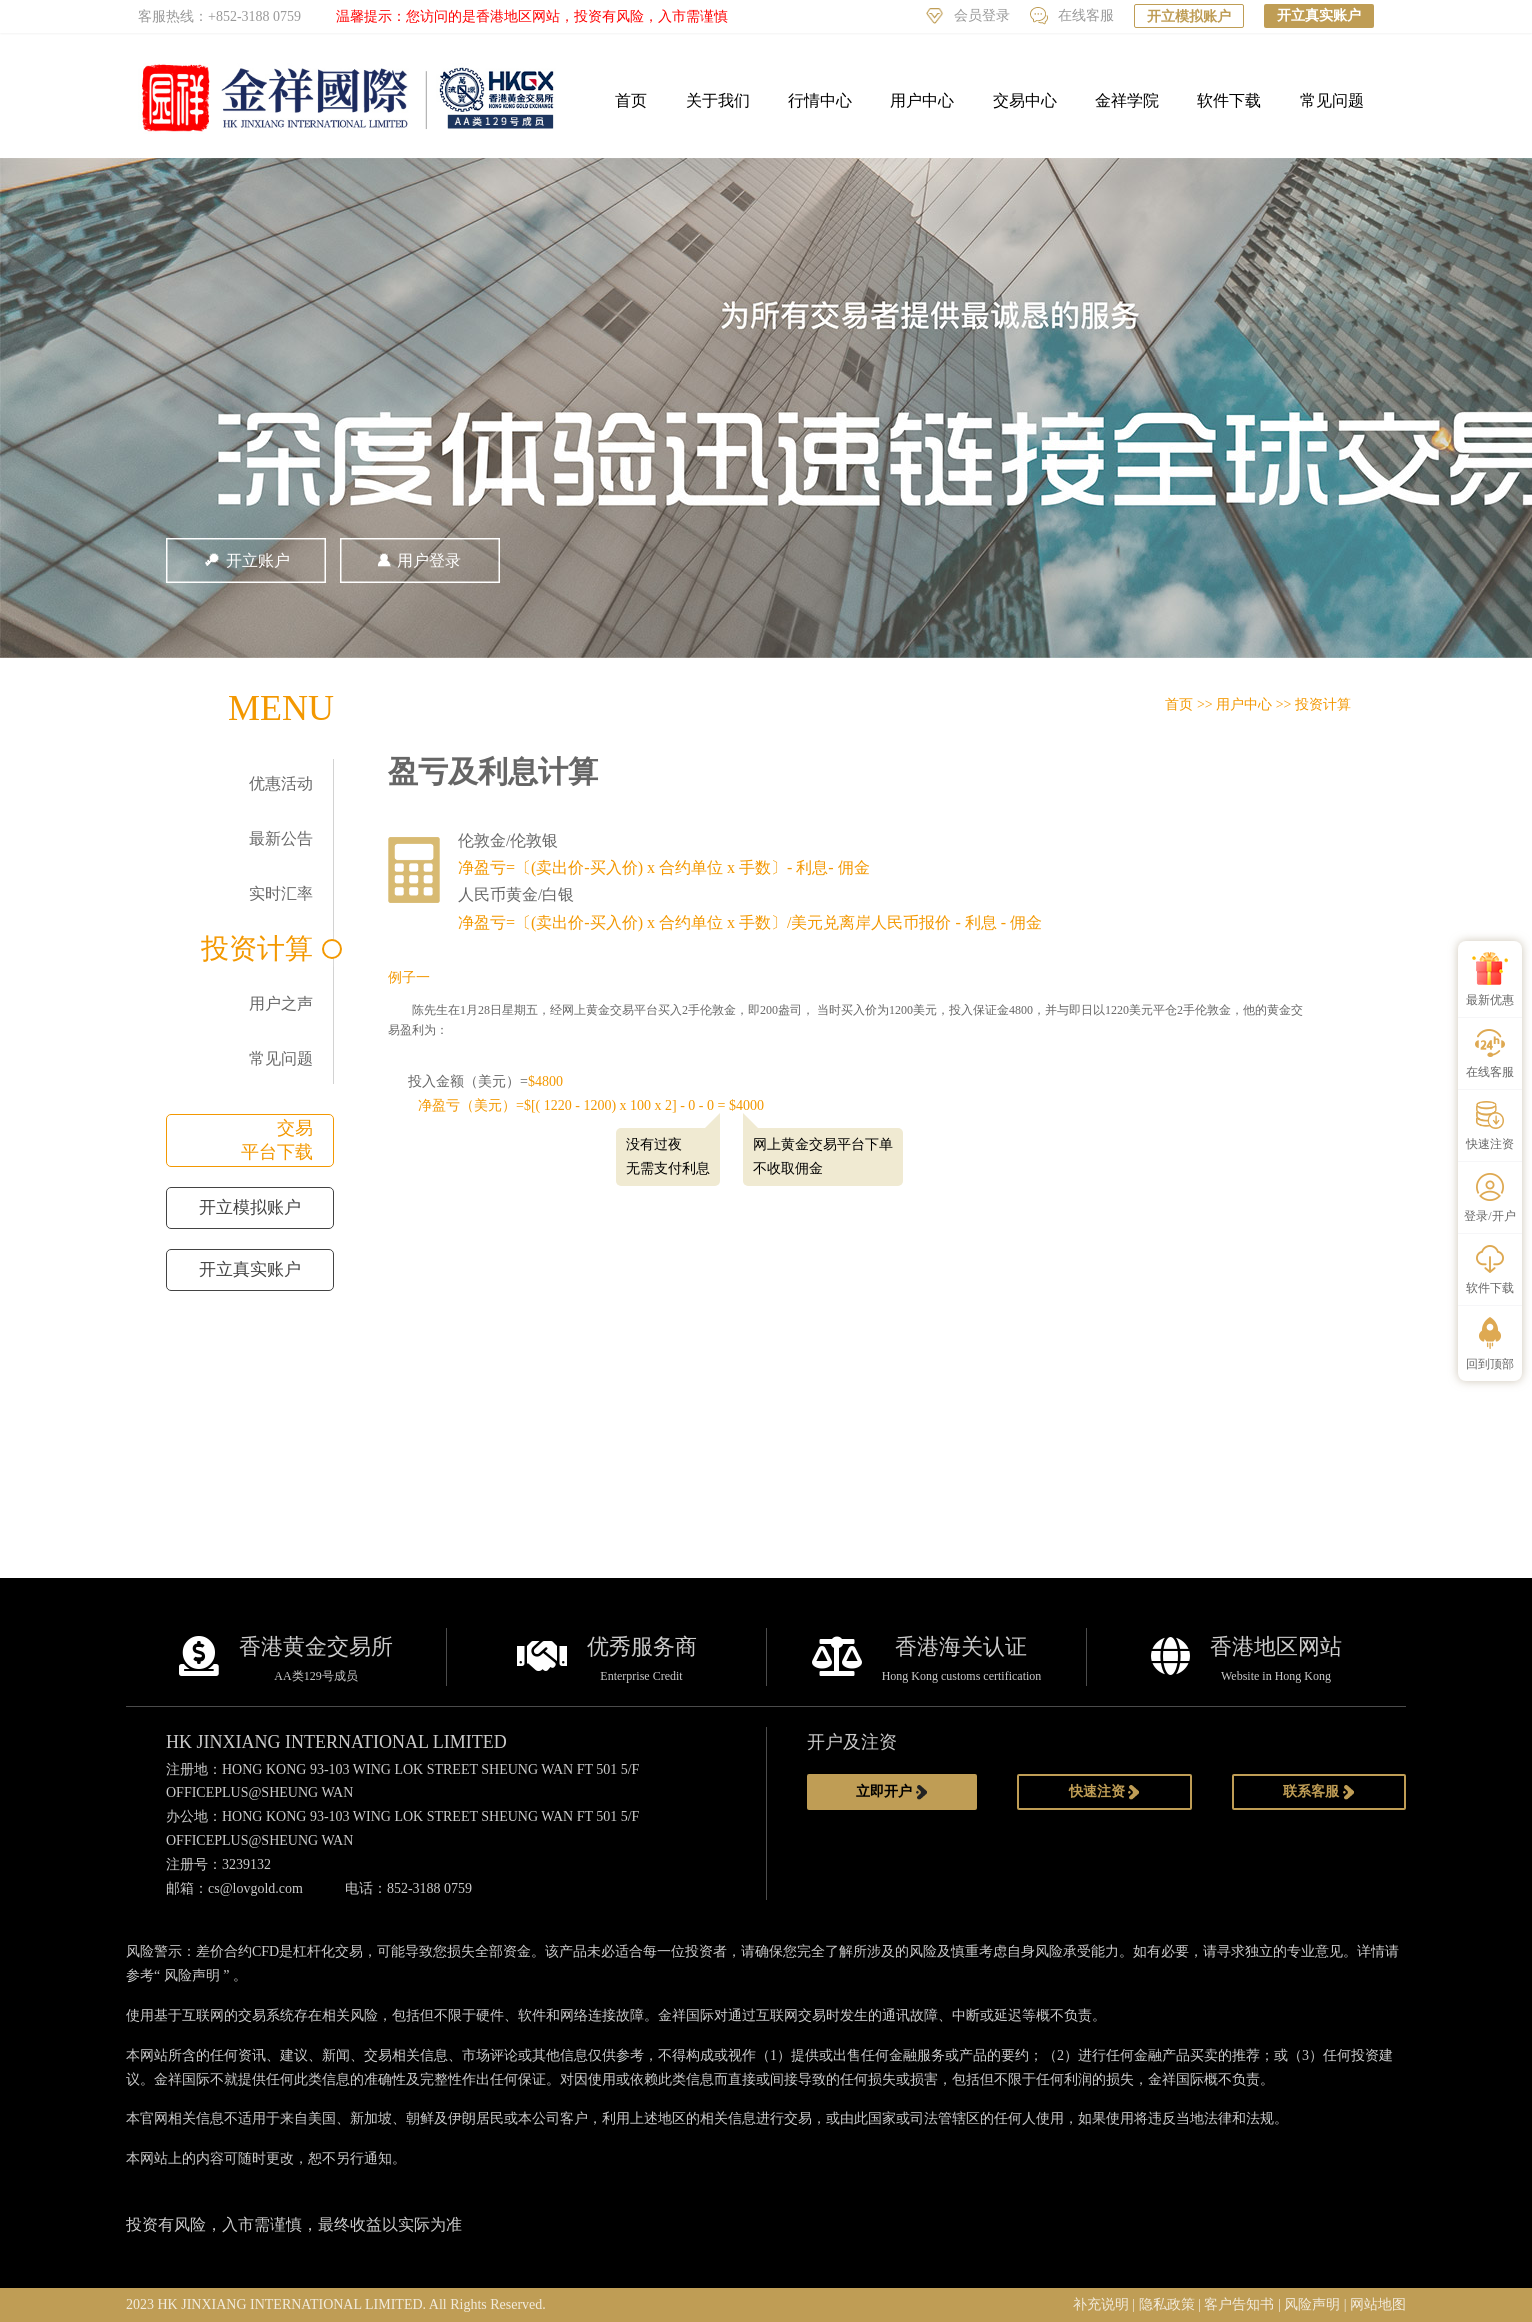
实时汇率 (281, 893)
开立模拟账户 (1189, 16)
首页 (631, 100)
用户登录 (420, 560)
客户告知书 (1239, 2304)
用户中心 (922, 100)
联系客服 (1319, 1792)
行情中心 (820, 100)
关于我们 (718, 100)
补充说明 (1101, 2304)
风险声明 (192, 1975)
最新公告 (281, 838)
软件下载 (1229, 100)
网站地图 (1378, 2304)
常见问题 (1332, 100)
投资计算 (257, 948)
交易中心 (1025, 100)
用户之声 (281, 1003)
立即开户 (892, 1792)
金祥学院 (1127, 100)
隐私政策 (1167, 2304)
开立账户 (246, 560)
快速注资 (1105, 1792)
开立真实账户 (1319, 15)
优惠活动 (281, 783)
